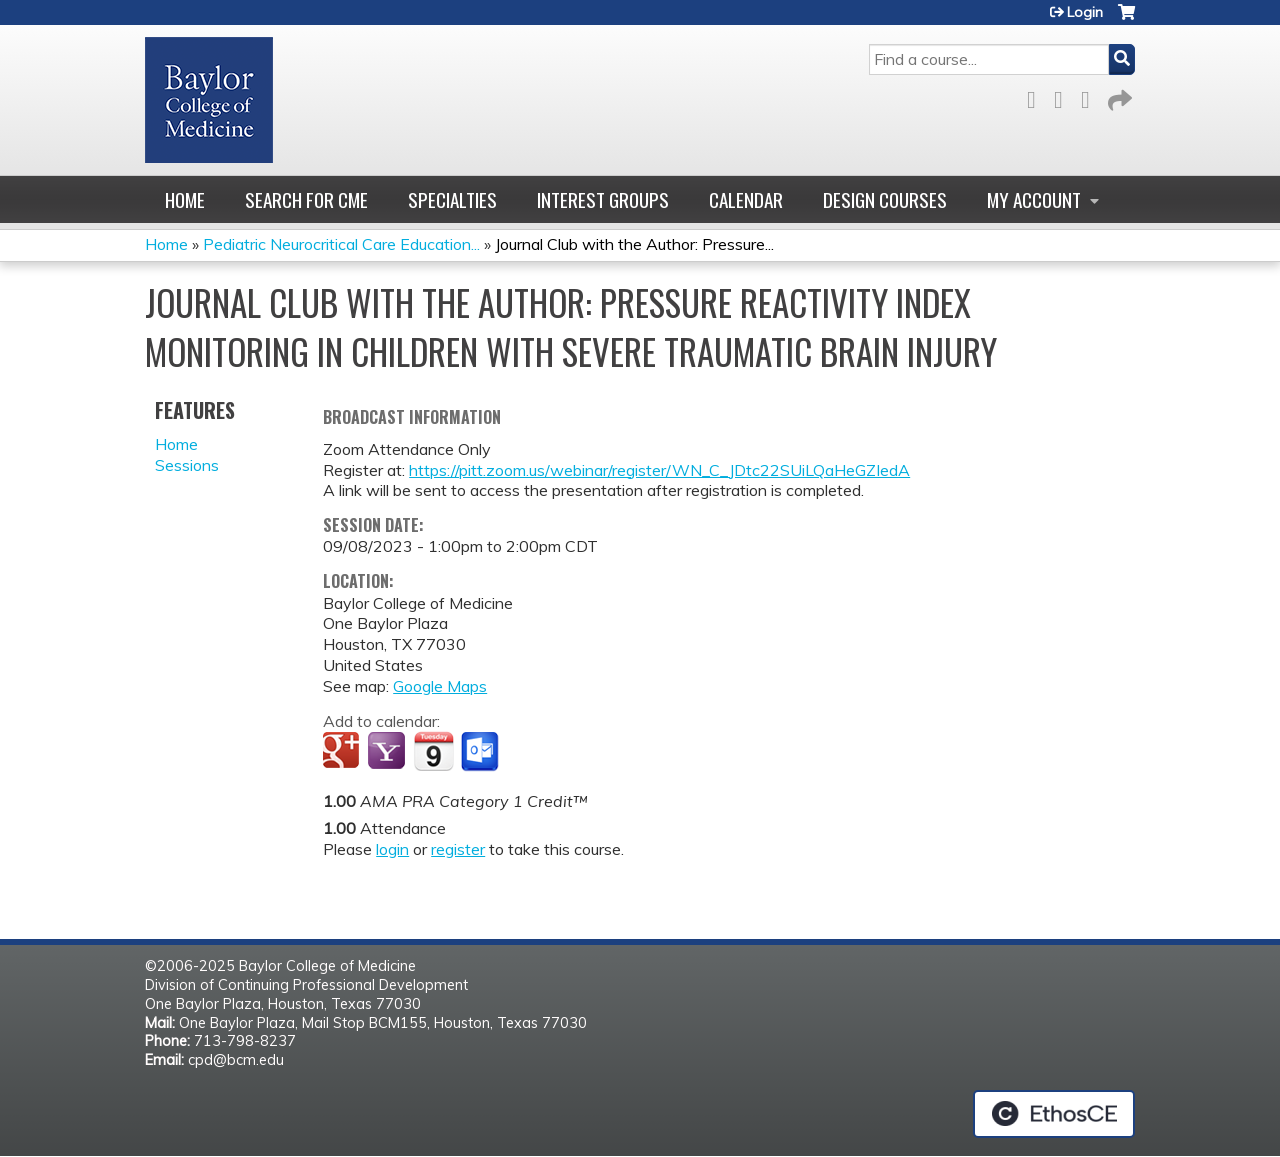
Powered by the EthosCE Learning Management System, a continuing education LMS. (1054, 1114)
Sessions (187, 465)
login (392, 849)
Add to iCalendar (433, 751)
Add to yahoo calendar (388, 752)
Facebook (1037, 96)
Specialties (452, 199)
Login (1085, 12)
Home (185, 199)
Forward (1118, 96)
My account (1034, 199)
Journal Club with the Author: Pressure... (634, 244)
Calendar (746, 199)
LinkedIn (1091, 96)
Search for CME (306, 199)
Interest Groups (603, 199)
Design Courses (885, 199)
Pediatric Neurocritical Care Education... (341, 244)
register (458, 849)
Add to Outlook (481, 752)
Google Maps (440, 686)
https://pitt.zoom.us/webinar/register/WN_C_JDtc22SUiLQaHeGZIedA (659, 470)
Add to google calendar (343, 752)
